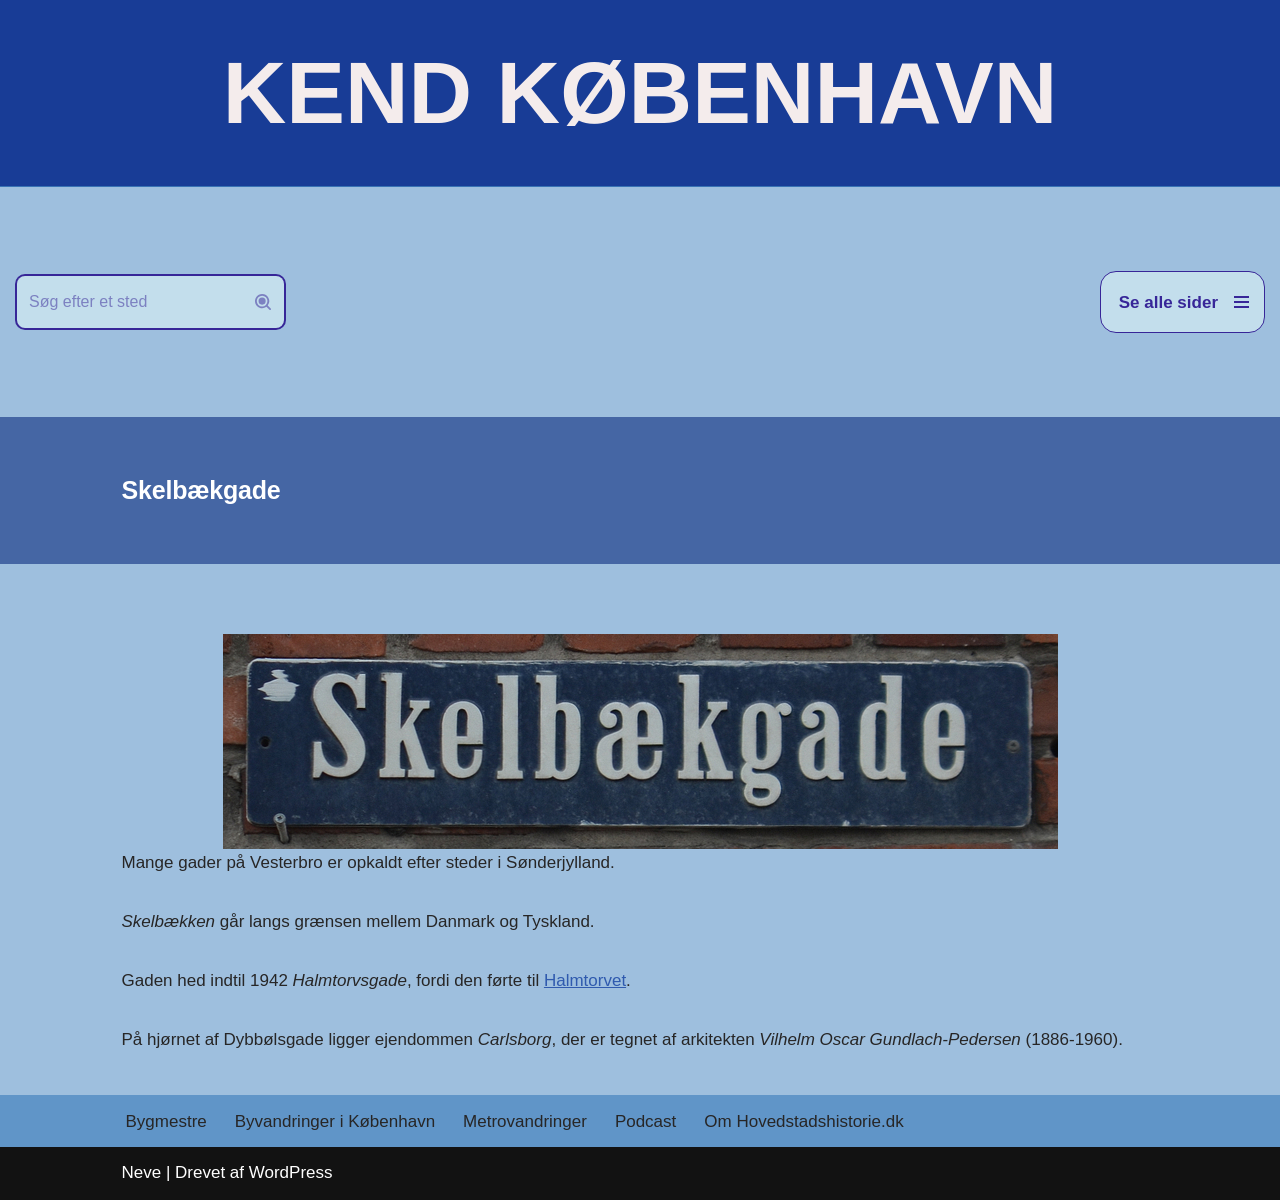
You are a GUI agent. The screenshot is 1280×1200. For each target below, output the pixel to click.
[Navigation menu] (1182, 302)
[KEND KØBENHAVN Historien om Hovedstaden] (640, 93)
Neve (142, 1172)
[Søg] (128, 302)
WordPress (291, 1172)
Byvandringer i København (335, 1121)
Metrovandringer (525, 1121)
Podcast (645, 1121)
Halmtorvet (585, 980)
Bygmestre (166, 1121)
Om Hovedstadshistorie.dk (803, 1121)
